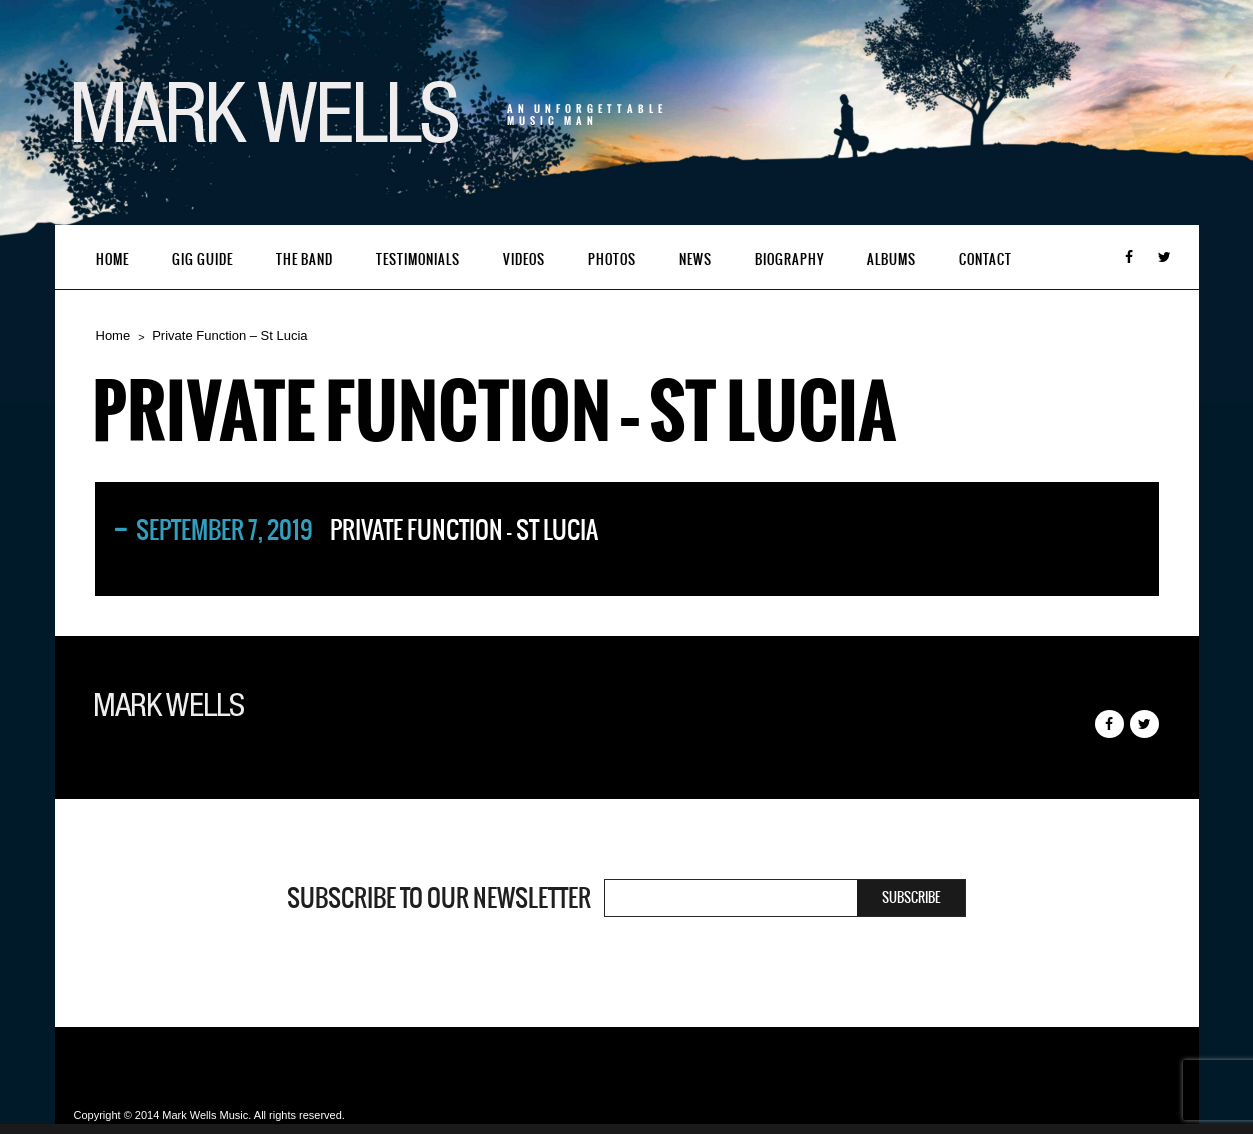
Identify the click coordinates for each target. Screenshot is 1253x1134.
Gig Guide (202, 259)
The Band (304, 259)
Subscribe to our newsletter (439, 898)
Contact (985, 259)
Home (112, 259)
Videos (524, 259)
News (695, 259)
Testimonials (418, 259)
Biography (789, 259)
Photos (612, 259)
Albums (891, 259)
